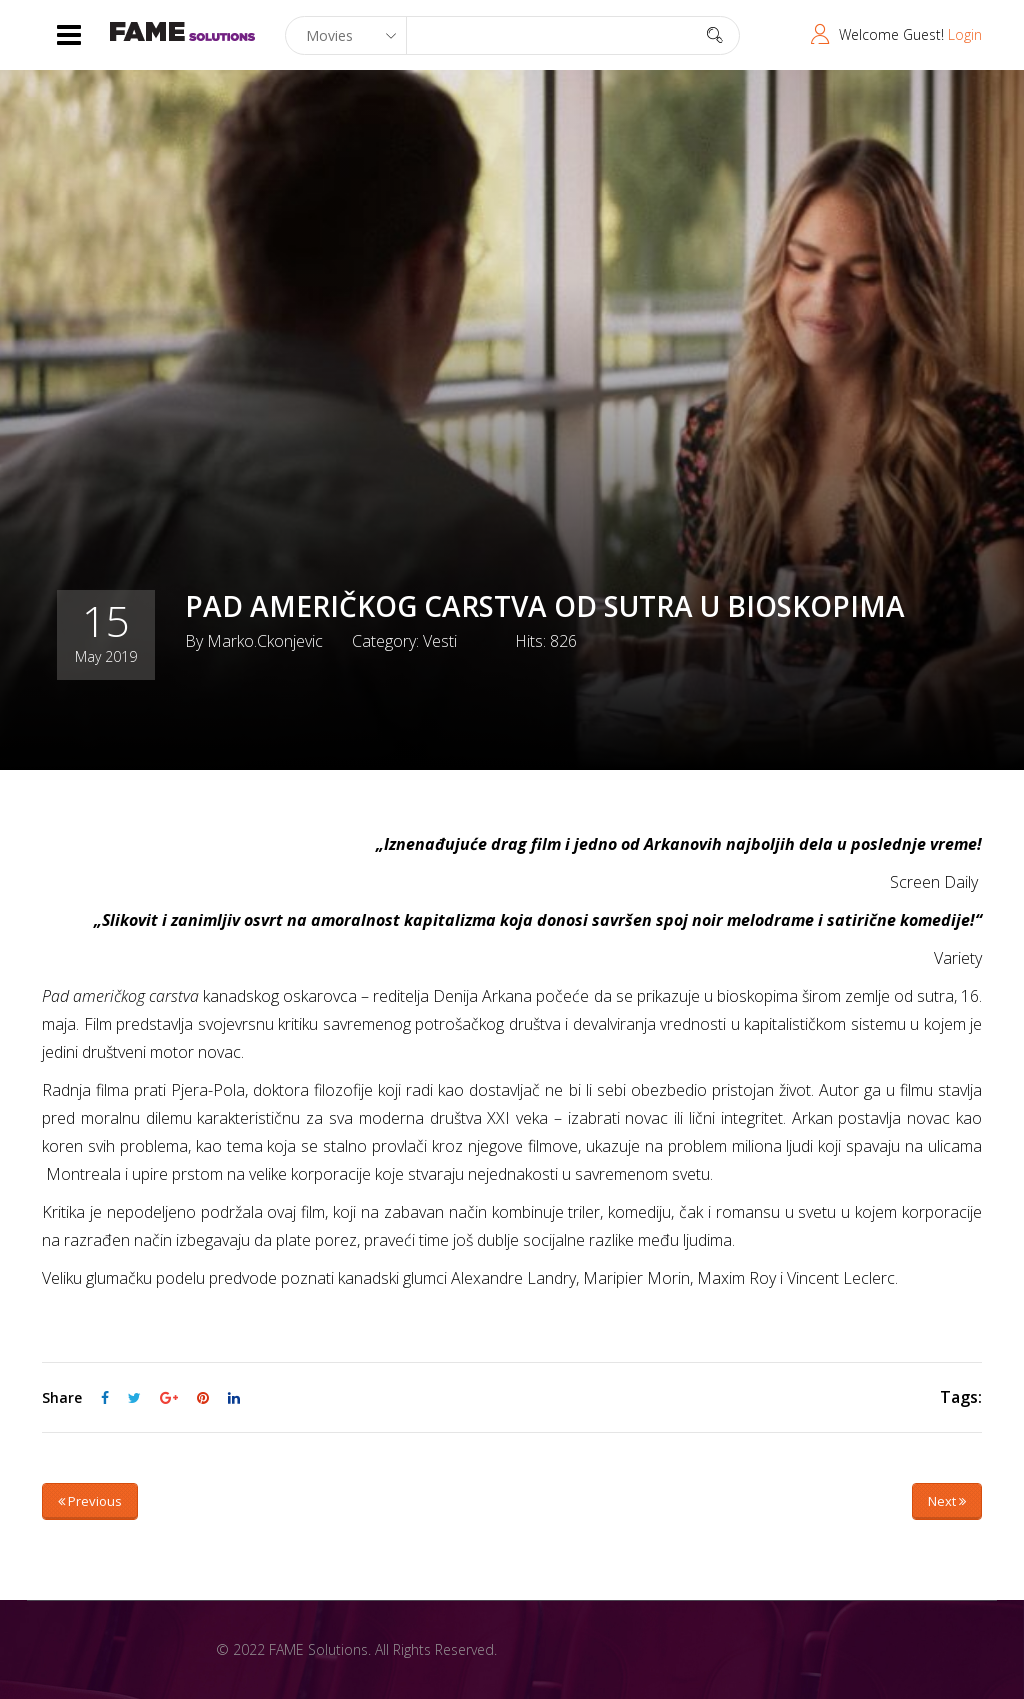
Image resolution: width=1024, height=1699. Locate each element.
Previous (90, 1501)
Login (965, 34)
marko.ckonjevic (265, 641)
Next (947, 1501)
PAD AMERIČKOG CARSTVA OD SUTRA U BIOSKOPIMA (545, 606)
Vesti (440, 641)
